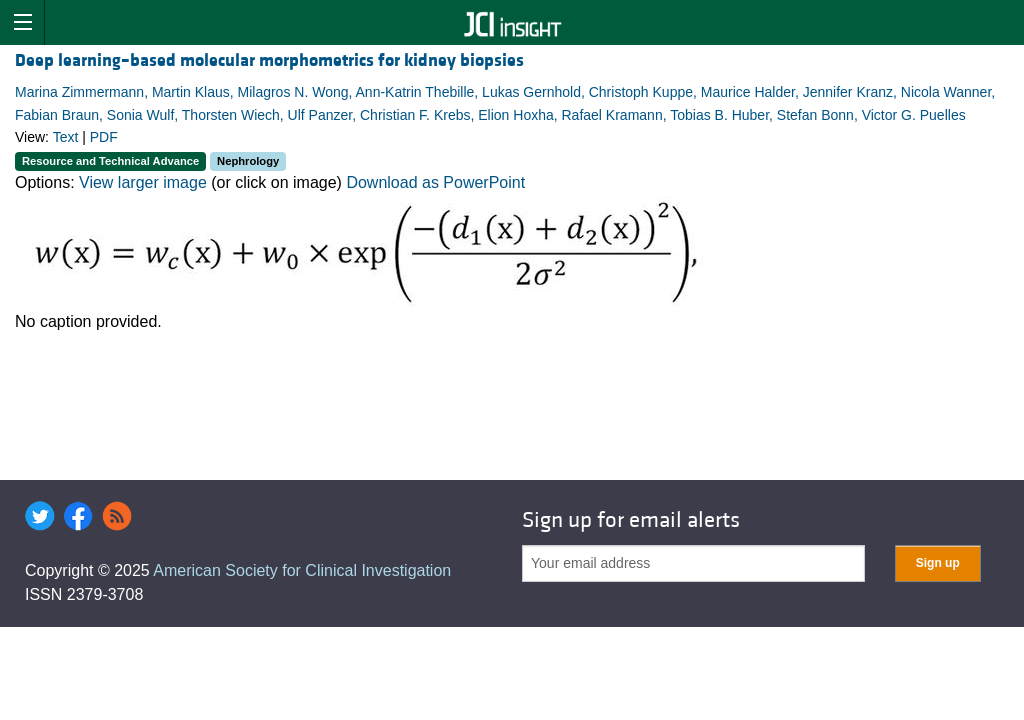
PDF (104, 137)
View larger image (143, 182)
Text (66, 137)
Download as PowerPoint (435, 182)
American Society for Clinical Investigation (302, 570)
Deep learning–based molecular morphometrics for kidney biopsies (269, 60)
